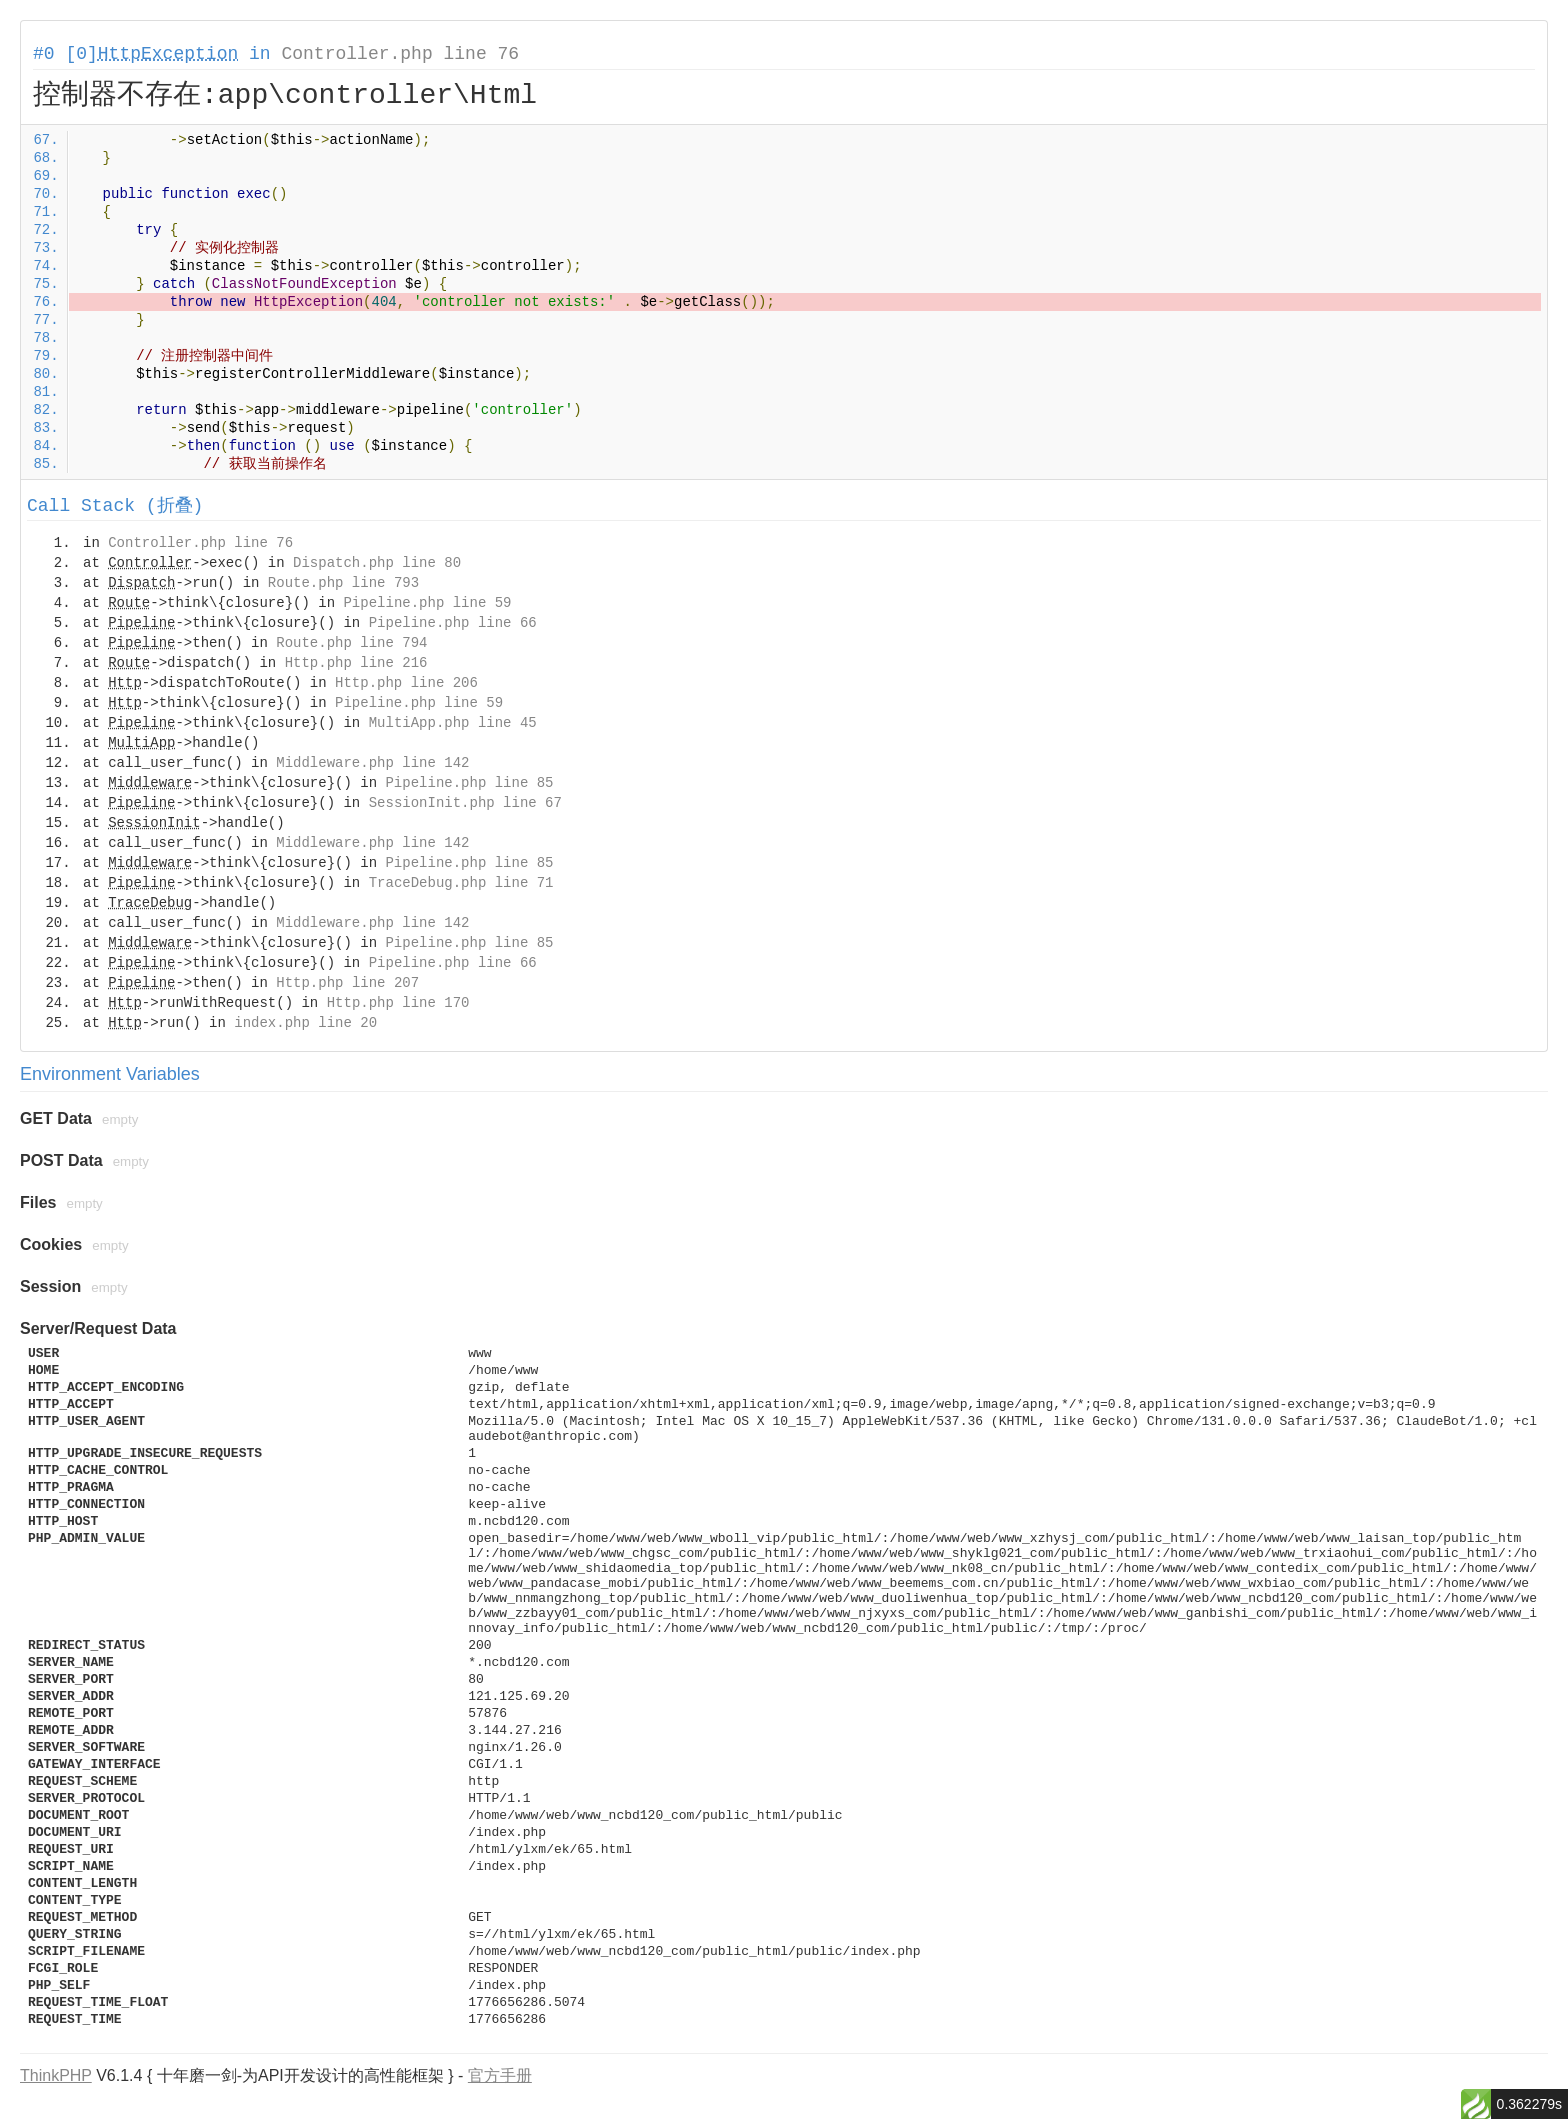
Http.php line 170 (398, 1003)
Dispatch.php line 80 (377, 563)
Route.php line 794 (351, 643)
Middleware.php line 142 (372, 763)
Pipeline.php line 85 (469, 783)
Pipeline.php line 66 (453, 623)
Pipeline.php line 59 (427, 603)
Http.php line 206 (406, 683)
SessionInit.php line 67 (465, 803)
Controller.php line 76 (400, 54)
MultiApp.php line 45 (453, 723)
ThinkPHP (56, 2075)
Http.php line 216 (356, 663)
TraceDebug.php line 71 (461, 883)
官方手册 (500, 2075)
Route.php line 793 (343, 583)
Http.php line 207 (347, 983)
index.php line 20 (305, 1023)
